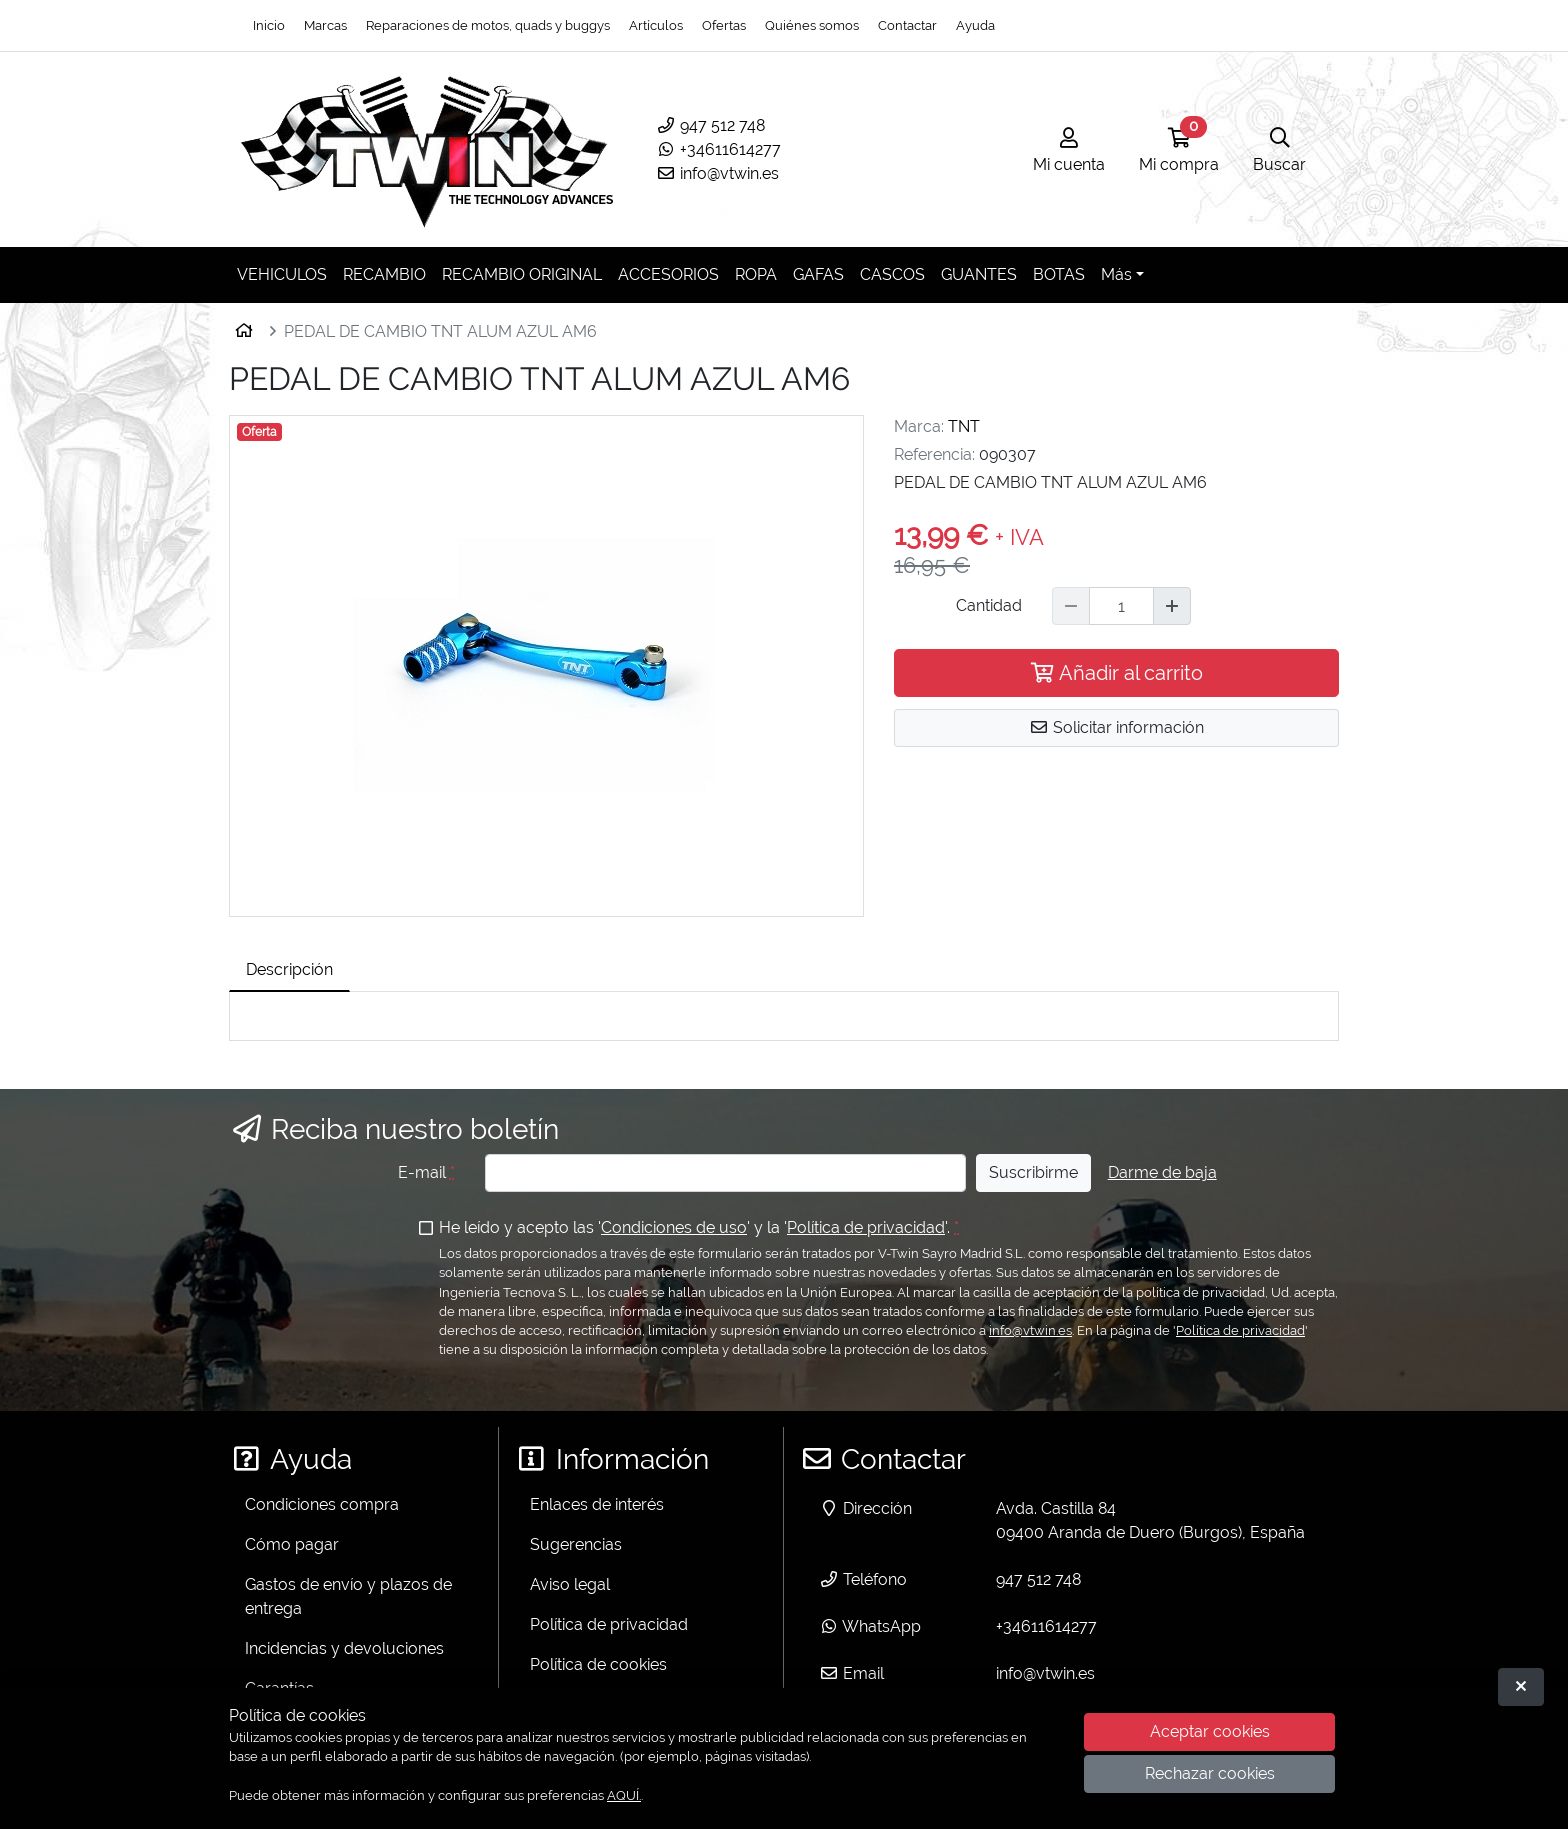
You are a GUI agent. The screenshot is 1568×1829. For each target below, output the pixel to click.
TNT (964, 426)
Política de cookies (598, 1664)
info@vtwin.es (717, 173)
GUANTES (979, 274)
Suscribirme (1033, 1172)
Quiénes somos (812, 25)
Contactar (907, 25)
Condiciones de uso (674, 1227)
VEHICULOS (282, 274)
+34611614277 (718, 149)
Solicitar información (1116, 727)
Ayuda (975, 25)
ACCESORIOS (668, 274)
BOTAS (1059, 274)
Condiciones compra (322, 1504)
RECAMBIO (384, 274)
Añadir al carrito (1116, 673)
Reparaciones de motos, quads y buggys (488, 25)
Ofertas (724, 25)
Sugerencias (576, 1544)
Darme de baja (1162, 1172)
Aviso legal (570, 1584)
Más (1116, 274)
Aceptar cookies (1210, 1731)
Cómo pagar (292, 1544)
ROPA (756, 274)
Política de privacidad (866, 1227)
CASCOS (892, 274)
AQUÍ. (624, 1795)
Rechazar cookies (1210, 1773)
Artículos (656, 25)
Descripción (289, 969)
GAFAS (818, 274)
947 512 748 (710, 125)
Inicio (269, 25)
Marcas (325, 25)
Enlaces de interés (597, 1504)
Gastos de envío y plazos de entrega (348, 1596)
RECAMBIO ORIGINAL (522, 274)
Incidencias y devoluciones (344, 1648)
